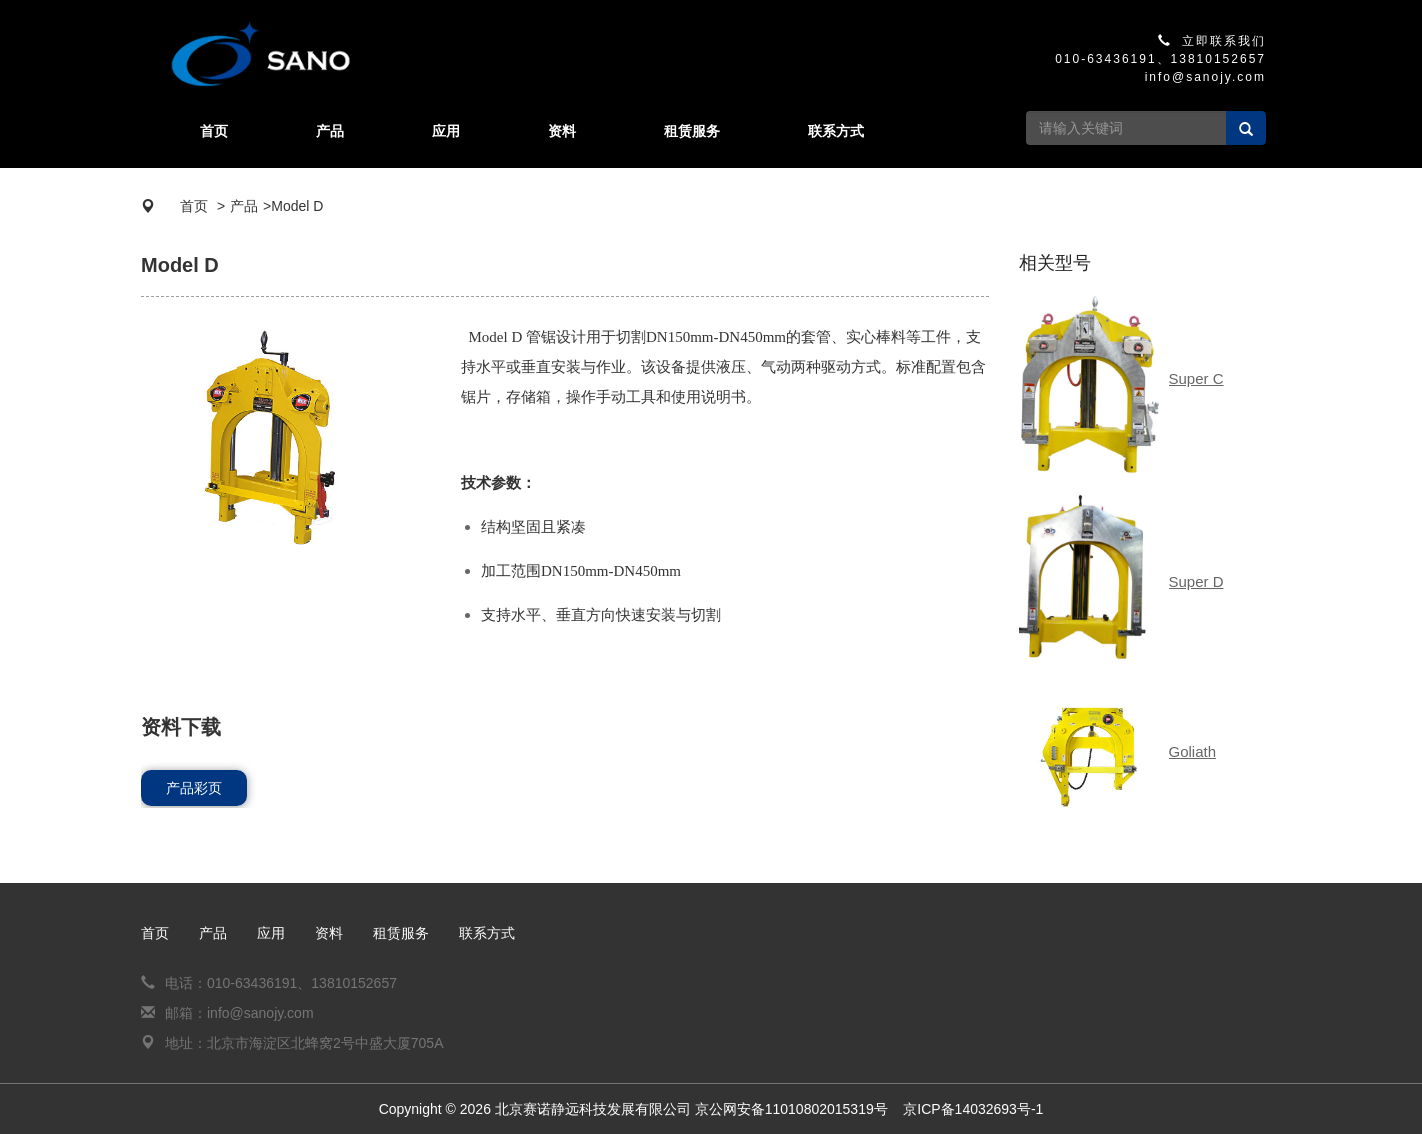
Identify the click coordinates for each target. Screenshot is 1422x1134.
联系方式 (836, 131)
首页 (214, 131)
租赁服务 (692, 131)
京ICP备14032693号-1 (973, 1109)
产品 (330, 131)
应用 (446, 131)
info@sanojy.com (1205, 77)
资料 (562, 131)
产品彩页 (194, 788)
